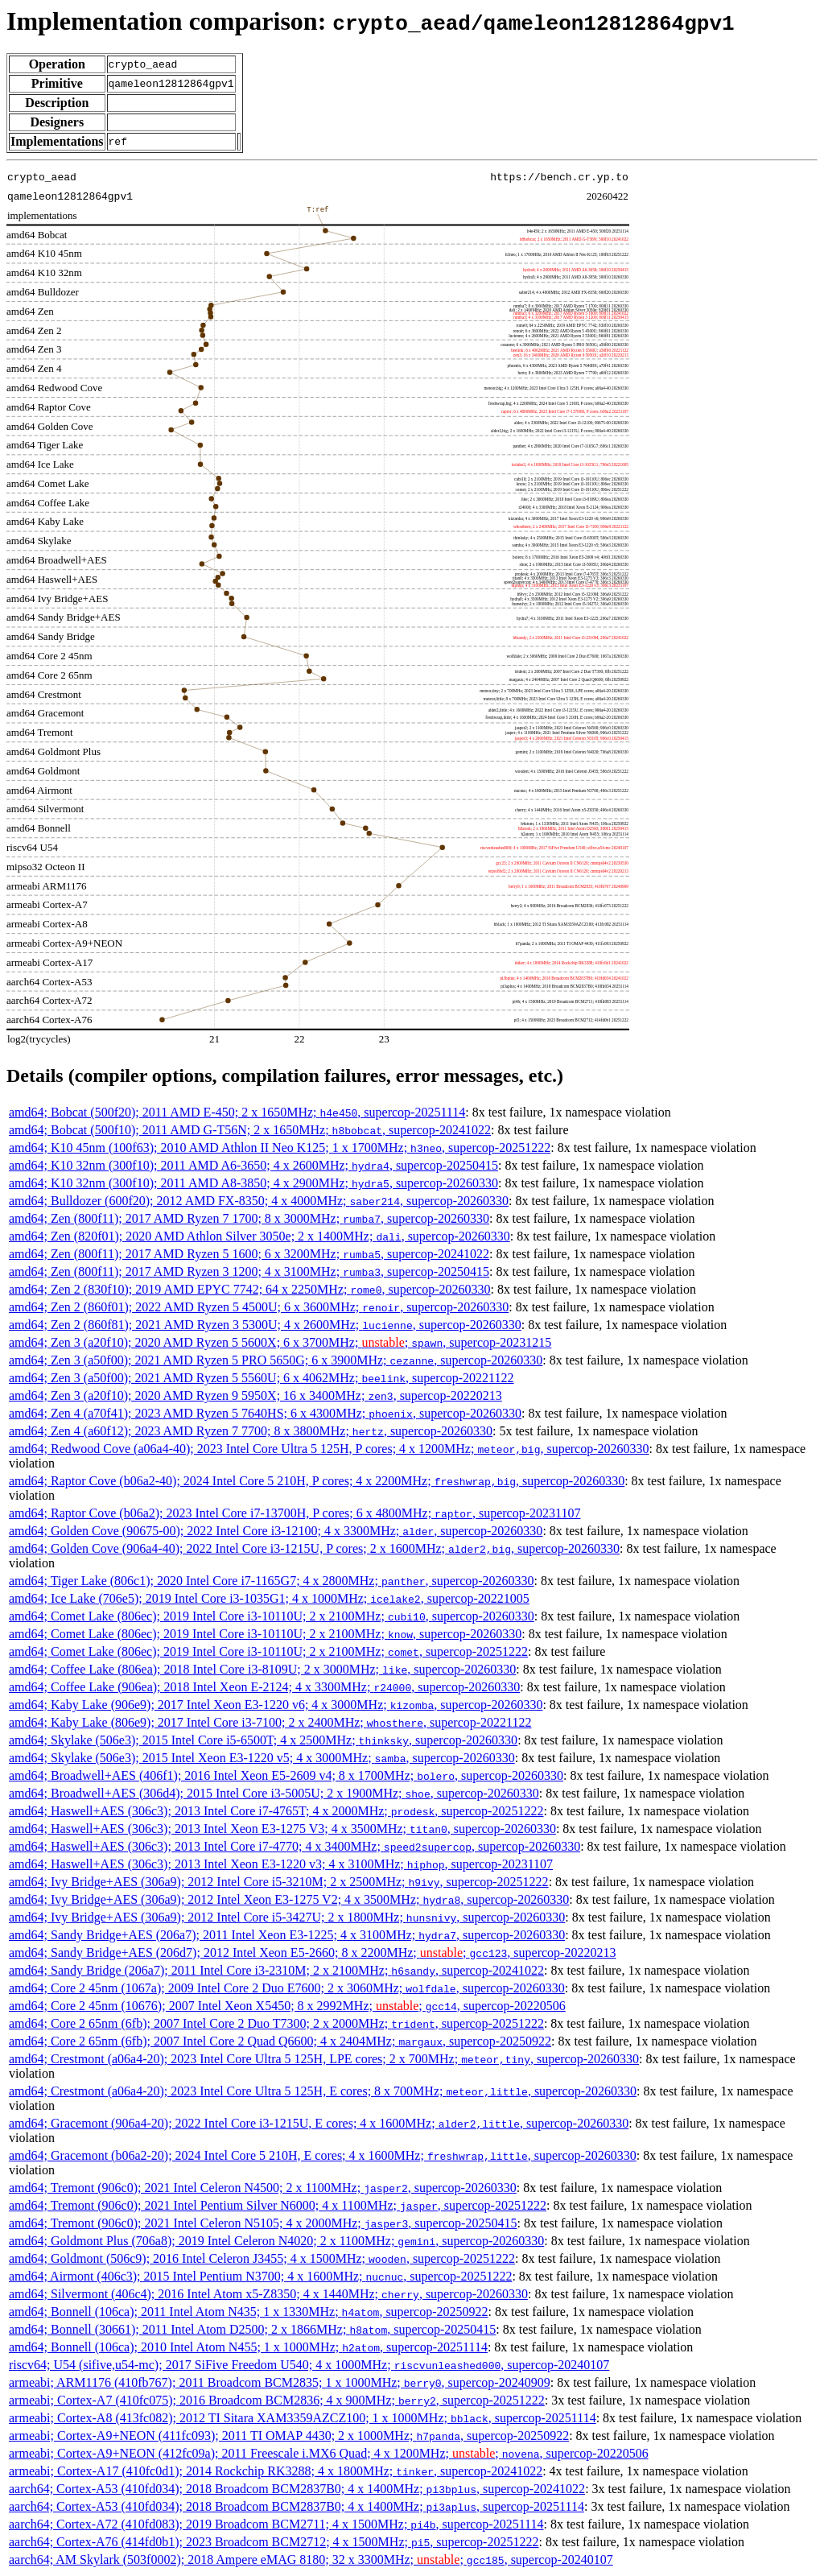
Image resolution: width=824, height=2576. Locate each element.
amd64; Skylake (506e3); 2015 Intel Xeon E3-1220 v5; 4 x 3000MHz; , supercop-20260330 (262, 1758)
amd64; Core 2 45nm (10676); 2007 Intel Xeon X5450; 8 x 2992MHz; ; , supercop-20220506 (287, 2006)
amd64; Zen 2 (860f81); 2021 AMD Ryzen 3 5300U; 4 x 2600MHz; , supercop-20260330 (265, 1324)
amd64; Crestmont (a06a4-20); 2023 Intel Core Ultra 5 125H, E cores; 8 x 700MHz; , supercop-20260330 (323, 2091)
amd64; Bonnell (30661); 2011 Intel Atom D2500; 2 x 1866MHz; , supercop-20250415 (252, 2329)
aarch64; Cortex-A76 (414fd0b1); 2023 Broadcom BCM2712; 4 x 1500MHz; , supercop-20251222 (273, 2542)
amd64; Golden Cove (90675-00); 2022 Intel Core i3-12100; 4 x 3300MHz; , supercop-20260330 (275, 1531)
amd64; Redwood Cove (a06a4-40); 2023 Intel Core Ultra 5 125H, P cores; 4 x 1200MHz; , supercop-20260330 (329, 1448)
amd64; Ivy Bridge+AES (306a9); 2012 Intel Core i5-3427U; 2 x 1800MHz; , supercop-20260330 (287, 1917)
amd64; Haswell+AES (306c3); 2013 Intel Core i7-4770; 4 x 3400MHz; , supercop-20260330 (294, 1846)
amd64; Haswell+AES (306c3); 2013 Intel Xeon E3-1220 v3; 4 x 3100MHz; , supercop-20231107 (281, 1864)
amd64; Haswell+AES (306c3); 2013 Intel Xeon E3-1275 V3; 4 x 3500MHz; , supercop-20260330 (282, 1828)
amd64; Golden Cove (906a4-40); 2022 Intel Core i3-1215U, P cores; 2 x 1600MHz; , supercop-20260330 (314, 1548)
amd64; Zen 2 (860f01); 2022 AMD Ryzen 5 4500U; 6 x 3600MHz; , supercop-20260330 (259, 1307)
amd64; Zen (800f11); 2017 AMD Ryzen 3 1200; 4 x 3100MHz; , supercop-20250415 (249, 1271)
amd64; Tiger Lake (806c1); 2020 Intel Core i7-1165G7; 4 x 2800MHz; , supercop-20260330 (271, 1580)
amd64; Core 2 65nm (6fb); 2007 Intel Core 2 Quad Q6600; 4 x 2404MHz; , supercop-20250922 (280, 2041)
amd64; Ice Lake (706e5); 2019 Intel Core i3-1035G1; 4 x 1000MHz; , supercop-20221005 (269, 1598)
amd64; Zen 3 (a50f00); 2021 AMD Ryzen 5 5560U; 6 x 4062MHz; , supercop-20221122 (261, 1378)
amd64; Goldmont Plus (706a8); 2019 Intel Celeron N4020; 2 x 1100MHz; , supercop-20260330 (276, 2241)
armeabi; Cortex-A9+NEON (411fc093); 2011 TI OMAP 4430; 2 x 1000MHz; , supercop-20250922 (289, 2435)
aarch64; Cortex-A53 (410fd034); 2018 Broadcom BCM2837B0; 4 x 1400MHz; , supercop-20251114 (296, 2506)
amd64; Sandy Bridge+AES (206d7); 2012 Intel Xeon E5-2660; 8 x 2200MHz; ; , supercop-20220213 (312, 1952)
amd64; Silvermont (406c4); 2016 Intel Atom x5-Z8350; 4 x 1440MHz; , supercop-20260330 (268, 2294)
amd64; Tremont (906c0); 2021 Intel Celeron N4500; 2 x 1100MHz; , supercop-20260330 (263, 2187)
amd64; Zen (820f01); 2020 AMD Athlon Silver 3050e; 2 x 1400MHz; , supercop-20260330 (259, 1236)
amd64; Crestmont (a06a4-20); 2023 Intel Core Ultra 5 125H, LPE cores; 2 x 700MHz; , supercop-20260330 (324, 2059)
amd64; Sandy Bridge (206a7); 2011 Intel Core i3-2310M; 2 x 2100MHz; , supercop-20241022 (276, 1970)
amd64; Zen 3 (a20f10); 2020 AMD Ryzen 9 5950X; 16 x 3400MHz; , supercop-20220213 (255, 1395)
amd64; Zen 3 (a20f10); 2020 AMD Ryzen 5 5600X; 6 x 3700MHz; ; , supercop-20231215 (280, 1342)
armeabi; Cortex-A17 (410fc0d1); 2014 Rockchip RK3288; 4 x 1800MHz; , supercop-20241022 (275, 2471)
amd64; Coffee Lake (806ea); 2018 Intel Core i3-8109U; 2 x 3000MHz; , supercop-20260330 (262, 1669)
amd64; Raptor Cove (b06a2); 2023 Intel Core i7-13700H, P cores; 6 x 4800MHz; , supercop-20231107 (294, 1513)
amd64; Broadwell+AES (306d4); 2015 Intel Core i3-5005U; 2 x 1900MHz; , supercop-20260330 (274, 1793)
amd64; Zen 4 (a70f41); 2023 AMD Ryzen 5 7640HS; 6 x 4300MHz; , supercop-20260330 (265, 1413)
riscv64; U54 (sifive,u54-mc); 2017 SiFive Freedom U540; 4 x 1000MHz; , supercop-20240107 (309, 2365)
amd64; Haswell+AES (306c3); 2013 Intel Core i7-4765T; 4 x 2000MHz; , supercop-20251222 (276, 1811)
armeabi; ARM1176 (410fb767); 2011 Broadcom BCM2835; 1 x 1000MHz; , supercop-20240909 (279, 2382)
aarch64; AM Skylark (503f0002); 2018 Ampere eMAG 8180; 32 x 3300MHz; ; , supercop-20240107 (311, 2559)
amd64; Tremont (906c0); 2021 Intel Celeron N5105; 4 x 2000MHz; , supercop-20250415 (263, 2223)
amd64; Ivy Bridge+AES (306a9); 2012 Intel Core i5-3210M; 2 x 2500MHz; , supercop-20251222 (279, 1882)
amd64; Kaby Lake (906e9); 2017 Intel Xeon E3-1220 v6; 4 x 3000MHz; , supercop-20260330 (275, 1704)
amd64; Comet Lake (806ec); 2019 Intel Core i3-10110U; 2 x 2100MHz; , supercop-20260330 (271, 1616)
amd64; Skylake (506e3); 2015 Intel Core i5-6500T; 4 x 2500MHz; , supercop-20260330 (263, 1740)
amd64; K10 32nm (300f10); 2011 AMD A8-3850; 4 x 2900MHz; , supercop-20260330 (253, 1183)
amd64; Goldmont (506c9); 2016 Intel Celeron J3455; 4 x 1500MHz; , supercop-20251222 (262, 2258)
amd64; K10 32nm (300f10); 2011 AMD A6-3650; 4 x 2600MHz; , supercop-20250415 (253, 1165)
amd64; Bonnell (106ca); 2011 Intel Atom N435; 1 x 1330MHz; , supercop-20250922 (248, 2311)
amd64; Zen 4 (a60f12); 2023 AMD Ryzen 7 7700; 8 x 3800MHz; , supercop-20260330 (250, 1431)
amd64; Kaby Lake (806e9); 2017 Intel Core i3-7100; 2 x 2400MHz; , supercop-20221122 (270, 1722)
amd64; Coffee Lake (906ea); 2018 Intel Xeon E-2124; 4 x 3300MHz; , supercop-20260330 (264, 1687)
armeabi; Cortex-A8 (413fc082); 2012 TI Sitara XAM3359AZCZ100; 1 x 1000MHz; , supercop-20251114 (302, 2418)
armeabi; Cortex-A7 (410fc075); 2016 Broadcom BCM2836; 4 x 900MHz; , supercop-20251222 (277, 2400)
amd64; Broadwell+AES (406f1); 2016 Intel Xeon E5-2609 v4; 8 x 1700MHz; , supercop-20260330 (286, 1775)
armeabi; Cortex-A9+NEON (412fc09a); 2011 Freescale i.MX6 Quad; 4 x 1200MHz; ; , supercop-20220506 (329, 2453)
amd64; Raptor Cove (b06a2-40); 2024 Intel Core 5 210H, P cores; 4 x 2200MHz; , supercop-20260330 (316, 1481)
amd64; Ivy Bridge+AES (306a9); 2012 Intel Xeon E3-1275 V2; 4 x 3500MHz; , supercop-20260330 (289, 1899)
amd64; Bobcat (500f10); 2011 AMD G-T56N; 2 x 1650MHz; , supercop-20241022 (250, 1130)
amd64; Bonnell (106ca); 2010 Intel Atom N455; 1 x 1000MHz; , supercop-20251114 (248, 2347)
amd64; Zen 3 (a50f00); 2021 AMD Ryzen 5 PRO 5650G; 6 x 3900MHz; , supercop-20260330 (275, 1360)
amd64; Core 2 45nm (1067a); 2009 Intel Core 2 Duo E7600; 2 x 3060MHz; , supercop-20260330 (287, 1988)
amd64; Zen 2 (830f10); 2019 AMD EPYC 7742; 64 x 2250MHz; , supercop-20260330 (250, 1289)
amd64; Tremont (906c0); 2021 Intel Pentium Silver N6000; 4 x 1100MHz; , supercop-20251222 (277, 2205)
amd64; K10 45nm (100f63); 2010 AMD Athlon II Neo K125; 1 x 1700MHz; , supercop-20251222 (279, 1147)
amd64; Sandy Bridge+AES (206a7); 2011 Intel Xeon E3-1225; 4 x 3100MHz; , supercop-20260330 (287, 1935)
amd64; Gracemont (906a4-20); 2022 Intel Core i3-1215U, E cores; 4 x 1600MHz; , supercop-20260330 (318, 2123)
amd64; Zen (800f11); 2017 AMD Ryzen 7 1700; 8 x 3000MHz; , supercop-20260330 (249, 1218)
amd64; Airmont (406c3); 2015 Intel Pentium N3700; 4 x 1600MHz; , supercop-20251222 (260, 2276)
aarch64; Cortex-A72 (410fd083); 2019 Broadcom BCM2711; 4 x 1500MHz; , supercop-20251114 (276, 2524)
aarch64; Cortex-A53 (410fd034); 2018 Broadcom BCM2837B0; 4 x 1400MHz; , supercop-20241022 (297, 2489)
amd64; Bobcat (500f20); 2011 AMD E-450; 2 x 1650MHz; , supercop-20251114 (237, 1112)
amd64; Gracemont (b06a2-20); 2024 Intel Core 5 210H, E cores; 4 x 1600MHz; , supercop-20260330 (323, 2155)
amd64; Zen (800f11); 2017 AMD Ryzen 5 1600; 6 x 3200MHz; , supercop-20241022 (249, 1254)
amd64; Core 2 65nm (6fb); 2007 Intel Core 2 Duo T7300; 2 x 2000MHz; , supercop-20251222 (276, 2023)
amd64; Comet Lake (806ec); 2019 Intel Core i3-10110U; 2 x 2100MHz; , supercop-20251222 (268, 1651)
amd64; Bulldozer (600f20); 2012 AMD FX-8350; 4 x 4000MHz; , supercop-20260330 (259, 1201)
